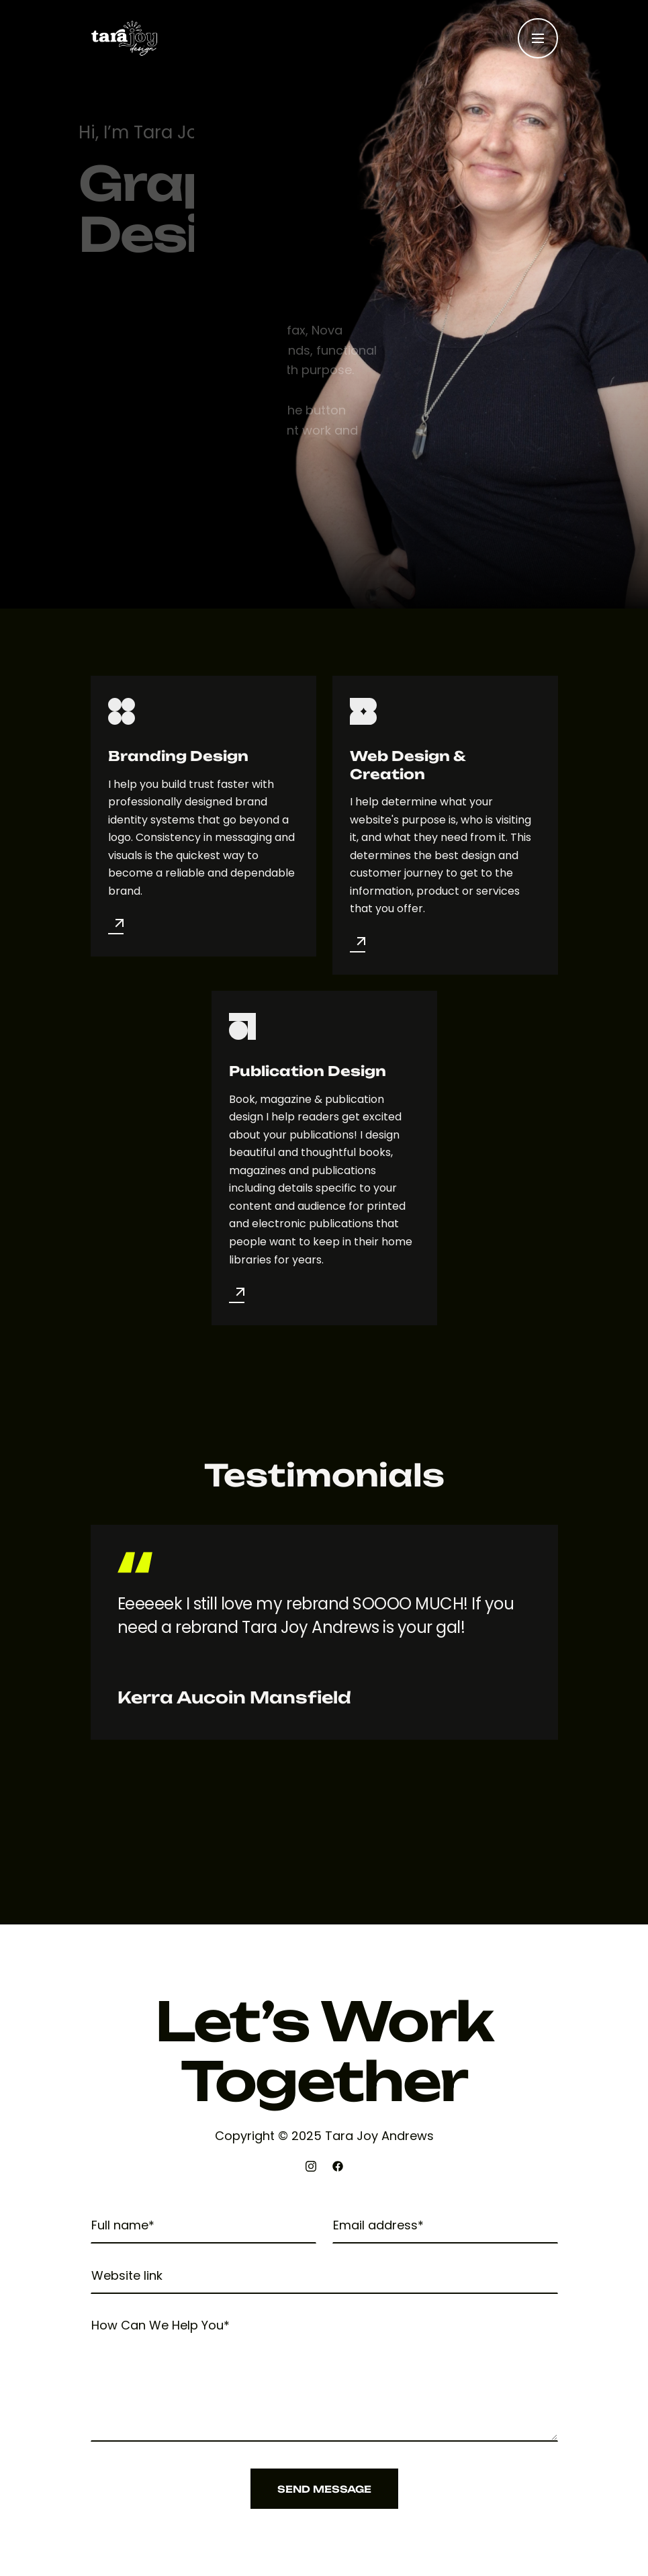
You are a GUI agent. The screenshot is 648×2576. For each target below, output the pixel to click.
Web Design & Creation (407, 765)
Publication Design (307, 1071)
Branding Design (178, 756)
